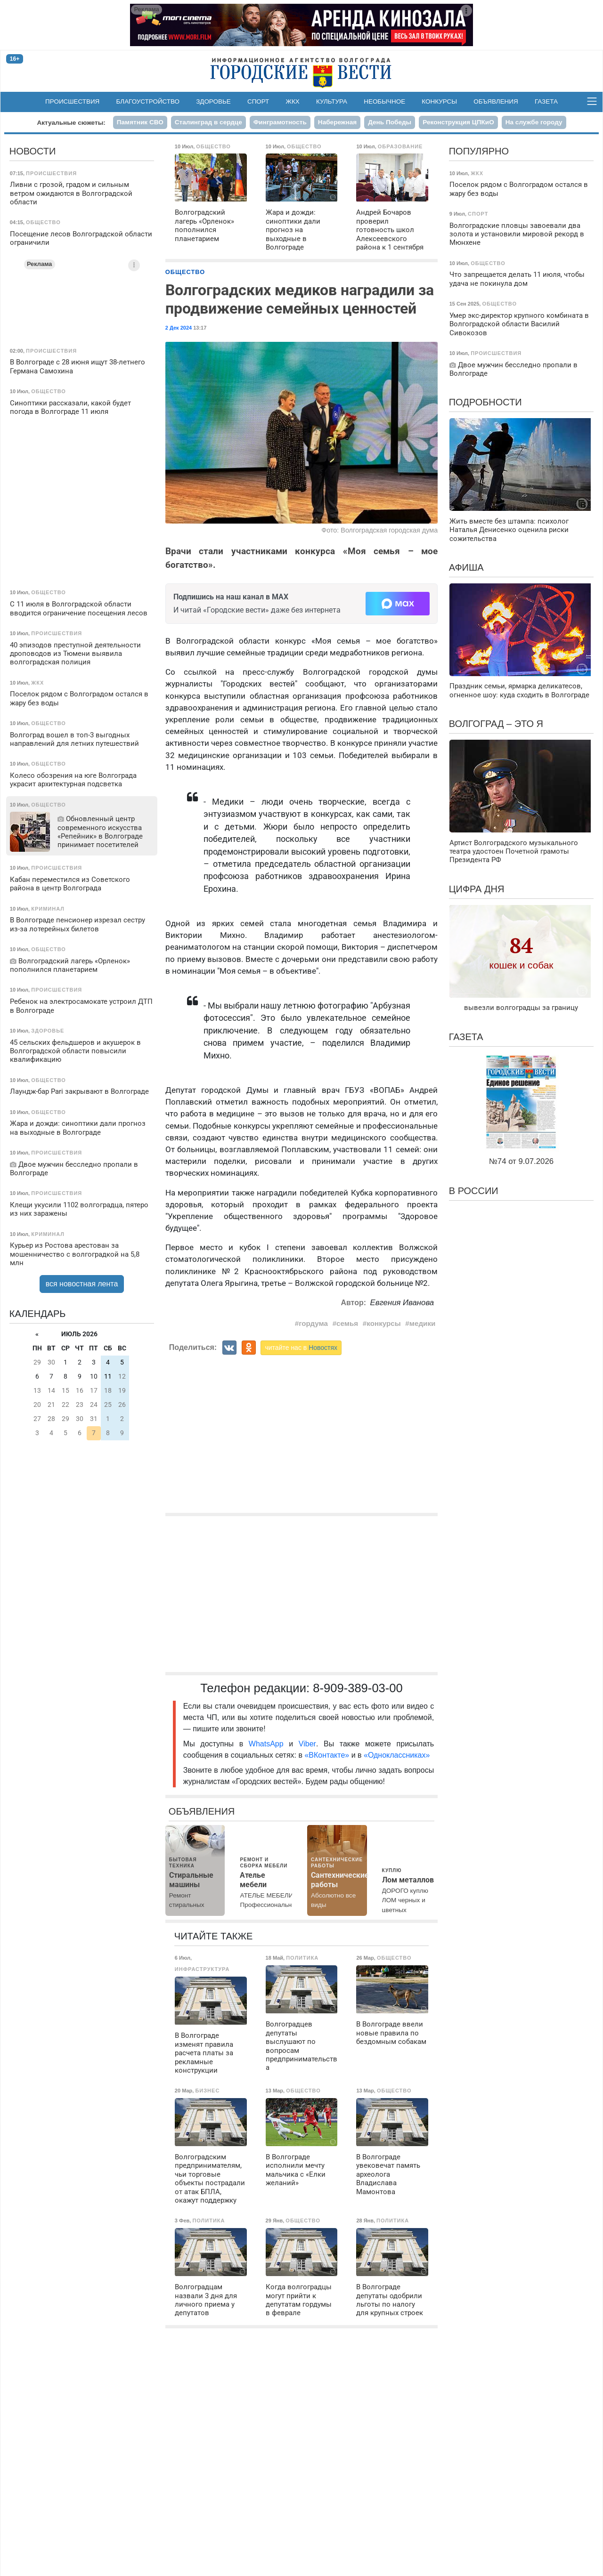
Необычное (384, 101)
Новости (32, 151)
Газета (546, 101)
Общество (185, 271)
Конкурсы (439, 101)
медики (422, 1323)
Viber (307, 1744)
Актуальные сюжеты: (71, 122)
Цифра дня (477, 889)
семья (347, 1323)
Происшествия (72, 101)
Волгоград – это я (496, 724)
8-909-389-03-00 (358, 1688)
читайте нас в (301, 1347)
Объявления (495, 101)
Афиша (466, 567)
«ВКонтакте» (326, 1755)
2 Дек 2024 (178, 328)
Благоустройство (148, 101)
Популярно (479, 151)
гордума (313, 1323)
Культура (331, 101)
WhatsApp (269, 1744)
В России (473, 1191)
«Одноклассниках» (397, 1755)
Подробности (485, 402)
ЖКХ (293, 101)
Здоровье (213, 101)
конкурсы (383, 1323)
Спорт (258, 101)
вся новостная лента (82, 1284)
